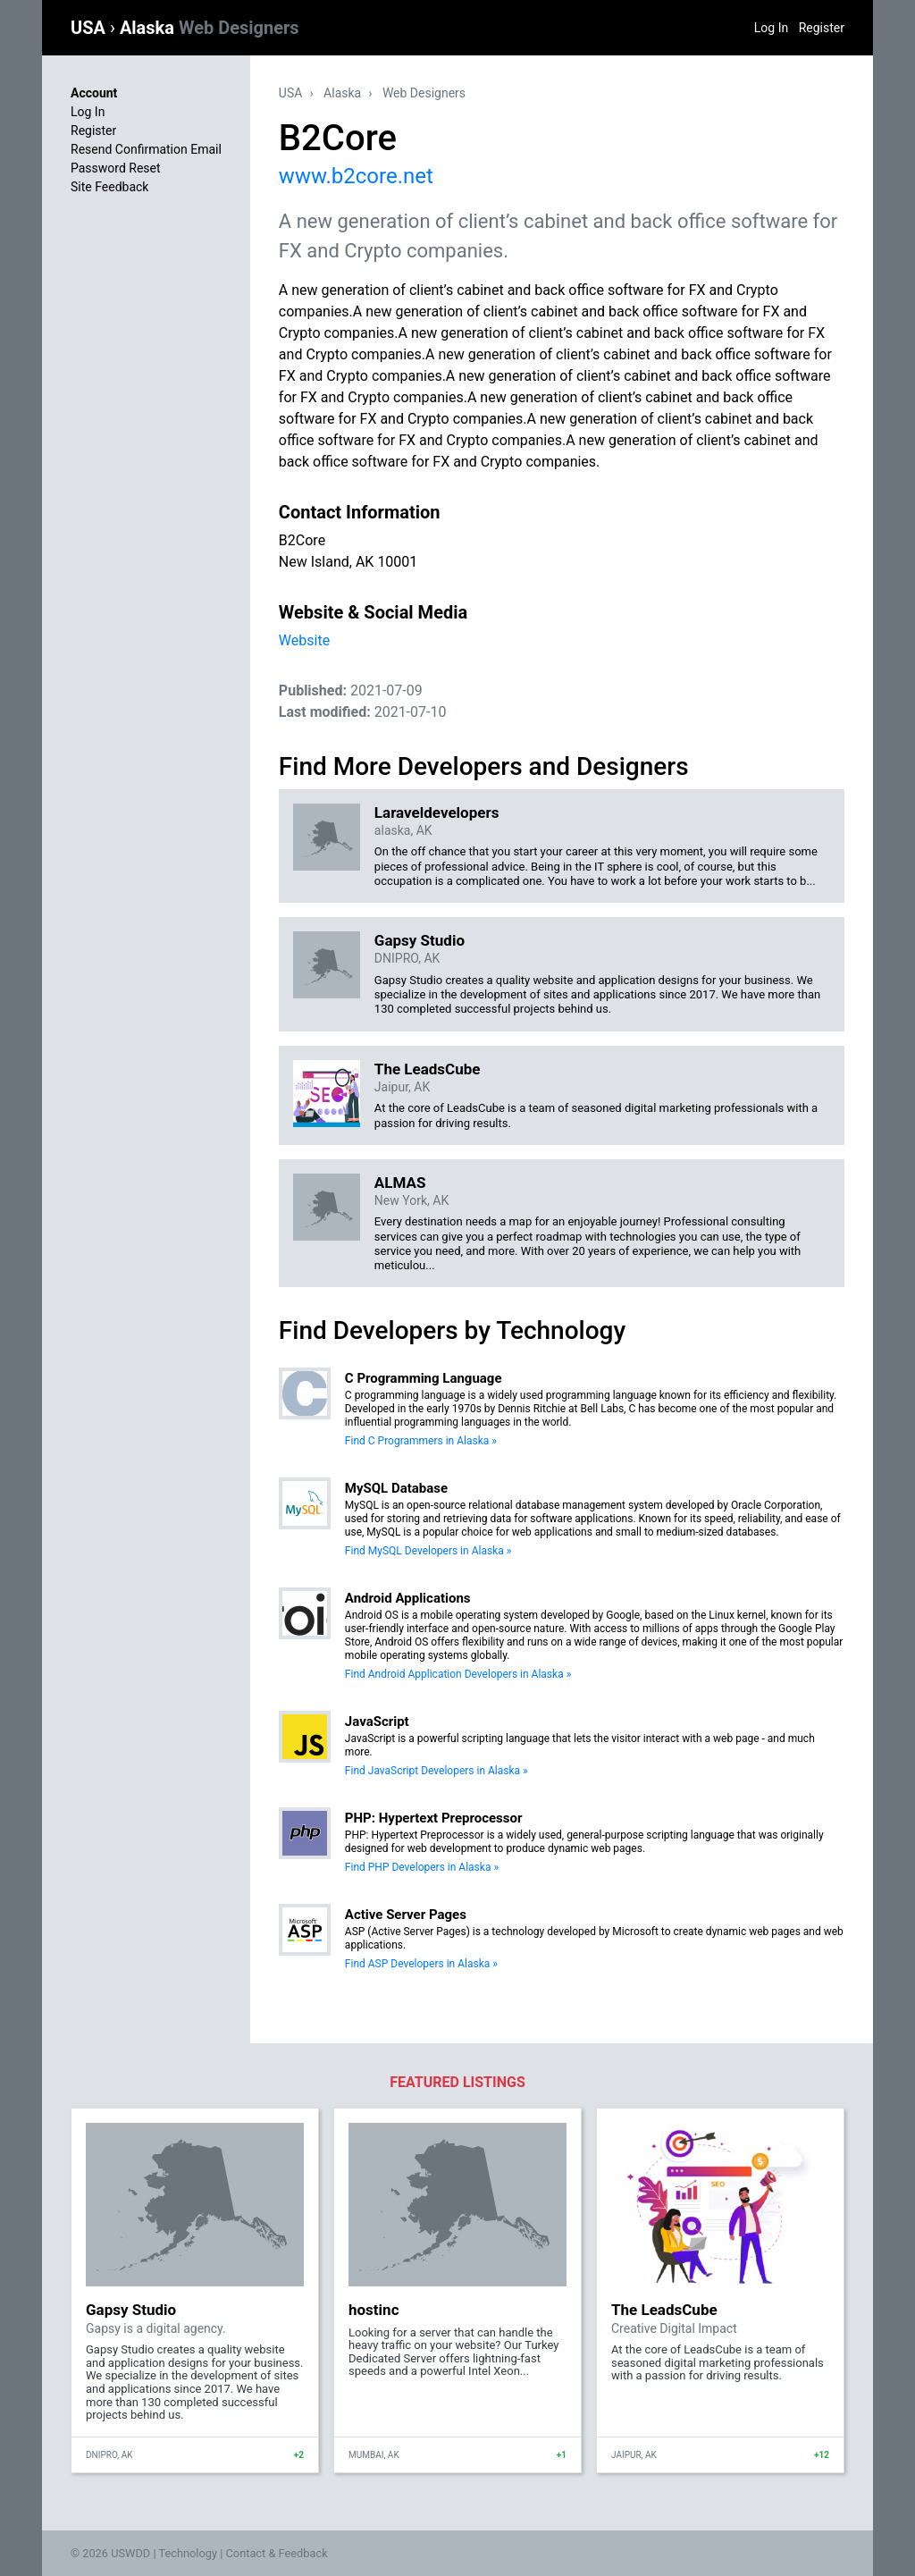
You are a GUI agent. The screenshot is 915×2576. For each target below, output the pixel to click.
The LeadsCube (427, 1069)
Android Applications (408, 1598)
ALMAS (400, 1182)
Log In (771, 28)
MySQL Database (396, 1488)
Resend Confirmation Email (146, 149)
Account (94, 93)
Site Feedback (109, 187)
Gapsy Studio (419, 940)
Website (304, 640)
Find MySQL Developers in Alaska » (428, 1551)
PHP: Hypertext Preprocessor (434, 1818)
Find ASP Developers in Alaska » (421, 1963)
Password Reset (116, 168)
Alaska (209, 27)
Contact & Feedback (277, 2553)
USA (90, 27)
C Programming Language (423, 1378)
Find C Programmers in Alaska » (421, 1441)
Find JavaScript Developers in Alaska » (436, 1770)
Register (821, 28)
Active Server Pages (405, 1915)
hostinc (373, 2310)
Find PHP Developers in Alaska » (422, 1867)
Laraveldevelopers (436, 812)
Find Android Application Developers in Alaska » (458, 1674)
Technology (187, 2553)
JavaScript (377, 1721)
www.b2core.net (356, 176)
